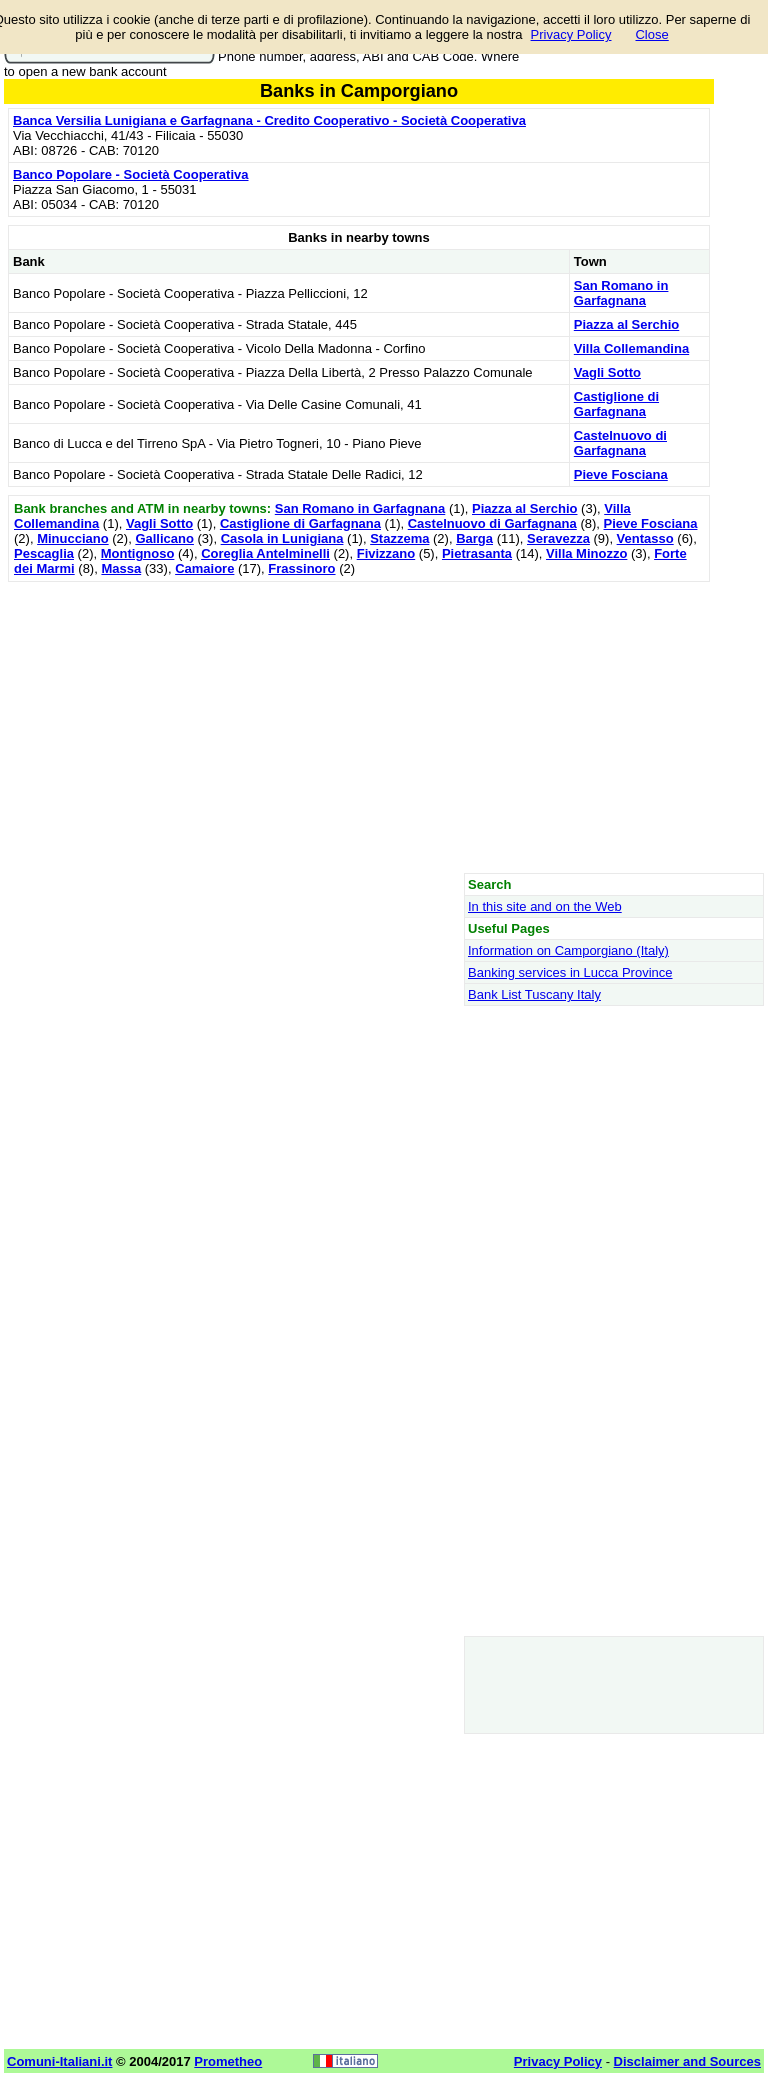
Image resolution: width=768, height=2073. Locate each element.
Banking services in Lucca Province (570, 972)
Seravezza (558, 538)
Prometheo (228, 2061)
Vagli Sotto (607, 372)
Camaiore (204, 568)
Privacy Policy (571, 34)
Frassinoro (301, 568)
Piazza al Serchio (627, 324)
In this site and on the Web (545, 906)
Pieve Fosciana (621, 474)
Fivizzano (386, 553)
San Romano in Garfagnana (621, 293)
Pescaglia (44, 553)
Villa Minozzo (586, 553)
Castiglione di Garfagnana (616, 404)
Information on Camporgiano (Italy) (568, 950)
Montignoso (138, 553)
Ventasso (645, 538)
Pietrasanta (477, 553)
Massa (121, 568)
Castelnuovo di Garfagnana (620, 443)
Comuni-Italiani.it (59, 2061)
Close (651, 34)
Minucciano (73, 538)
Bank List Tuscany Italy (534, 994)
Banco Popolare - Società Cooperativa (131, 174)
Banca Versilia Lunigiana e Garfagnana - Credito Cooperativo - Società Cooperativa (269, 120)
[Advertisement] (359, 727)
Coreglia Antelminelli (265, 553)
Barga (474, 538)
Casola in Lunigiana (282, 538)
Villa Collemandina (631, 348)
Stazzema (399, 538)
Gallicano (164, 538)
